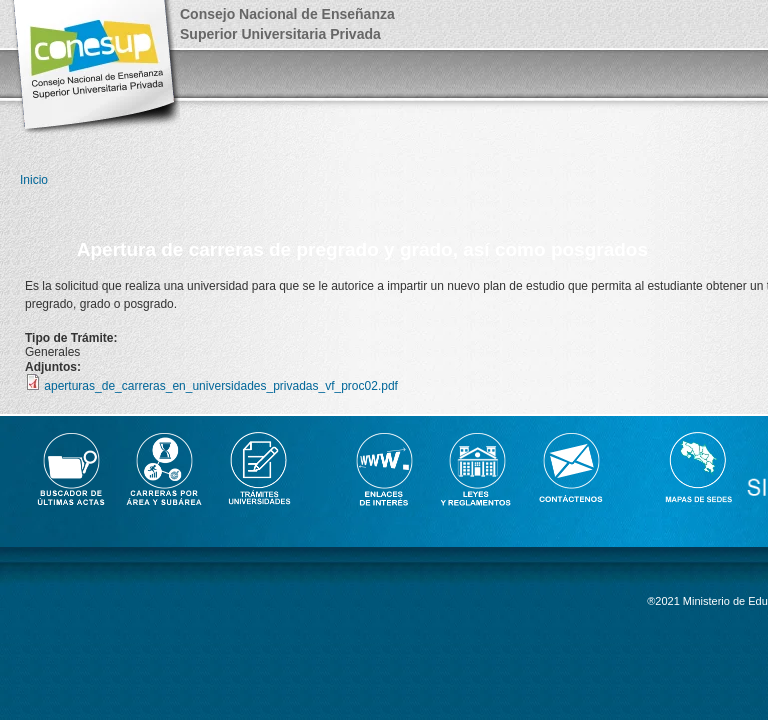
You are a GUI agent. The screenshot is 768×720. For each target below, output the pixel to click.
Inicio (34, 180)
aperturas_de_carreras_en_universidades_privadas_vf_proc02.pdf (221, 386)
